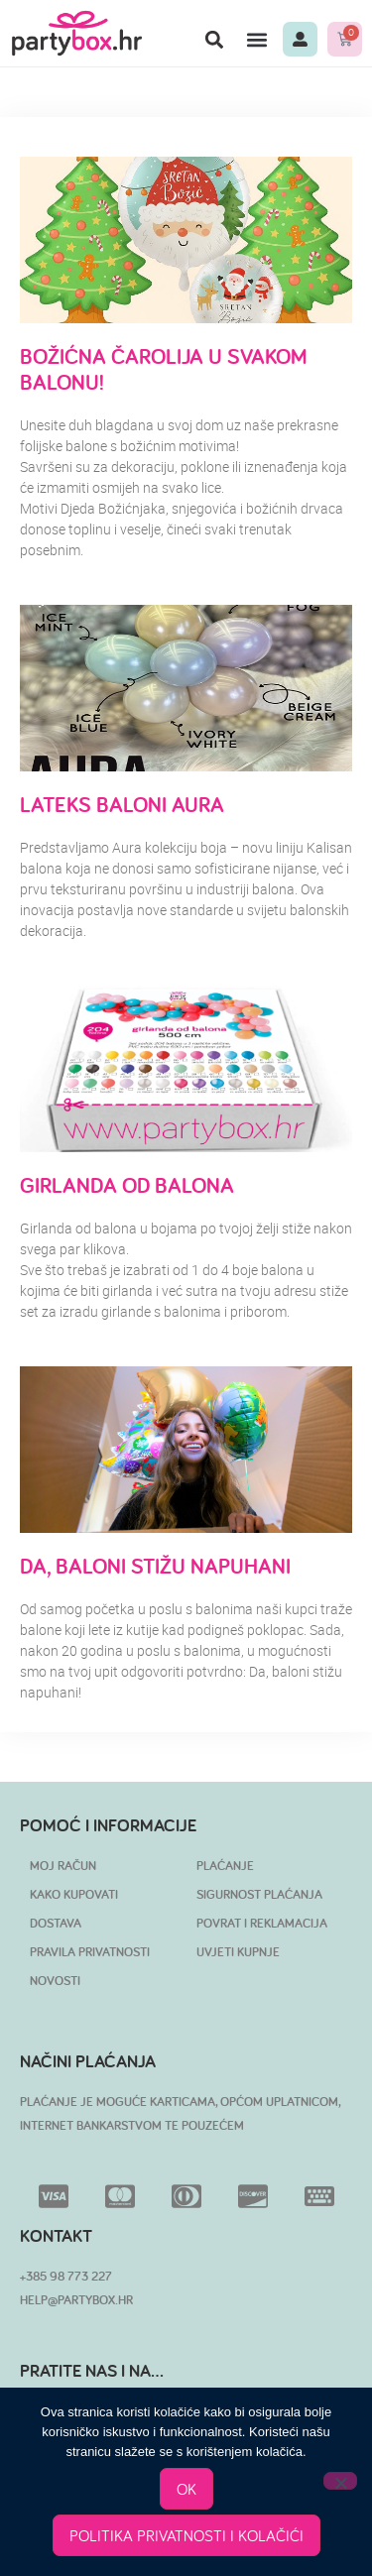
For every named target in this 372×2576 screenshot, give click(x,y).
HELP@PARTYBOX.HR (76, 2299)
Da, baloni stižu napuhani (155, 1566)
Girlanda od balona (127, 1185)
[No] (340, 2481)
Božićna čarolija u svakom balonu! (164, 369)
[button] (213, 39)
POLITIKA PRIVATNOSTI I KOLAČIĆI (186, 2535)
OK (186, 2489)
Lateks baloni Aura (122, 804)
